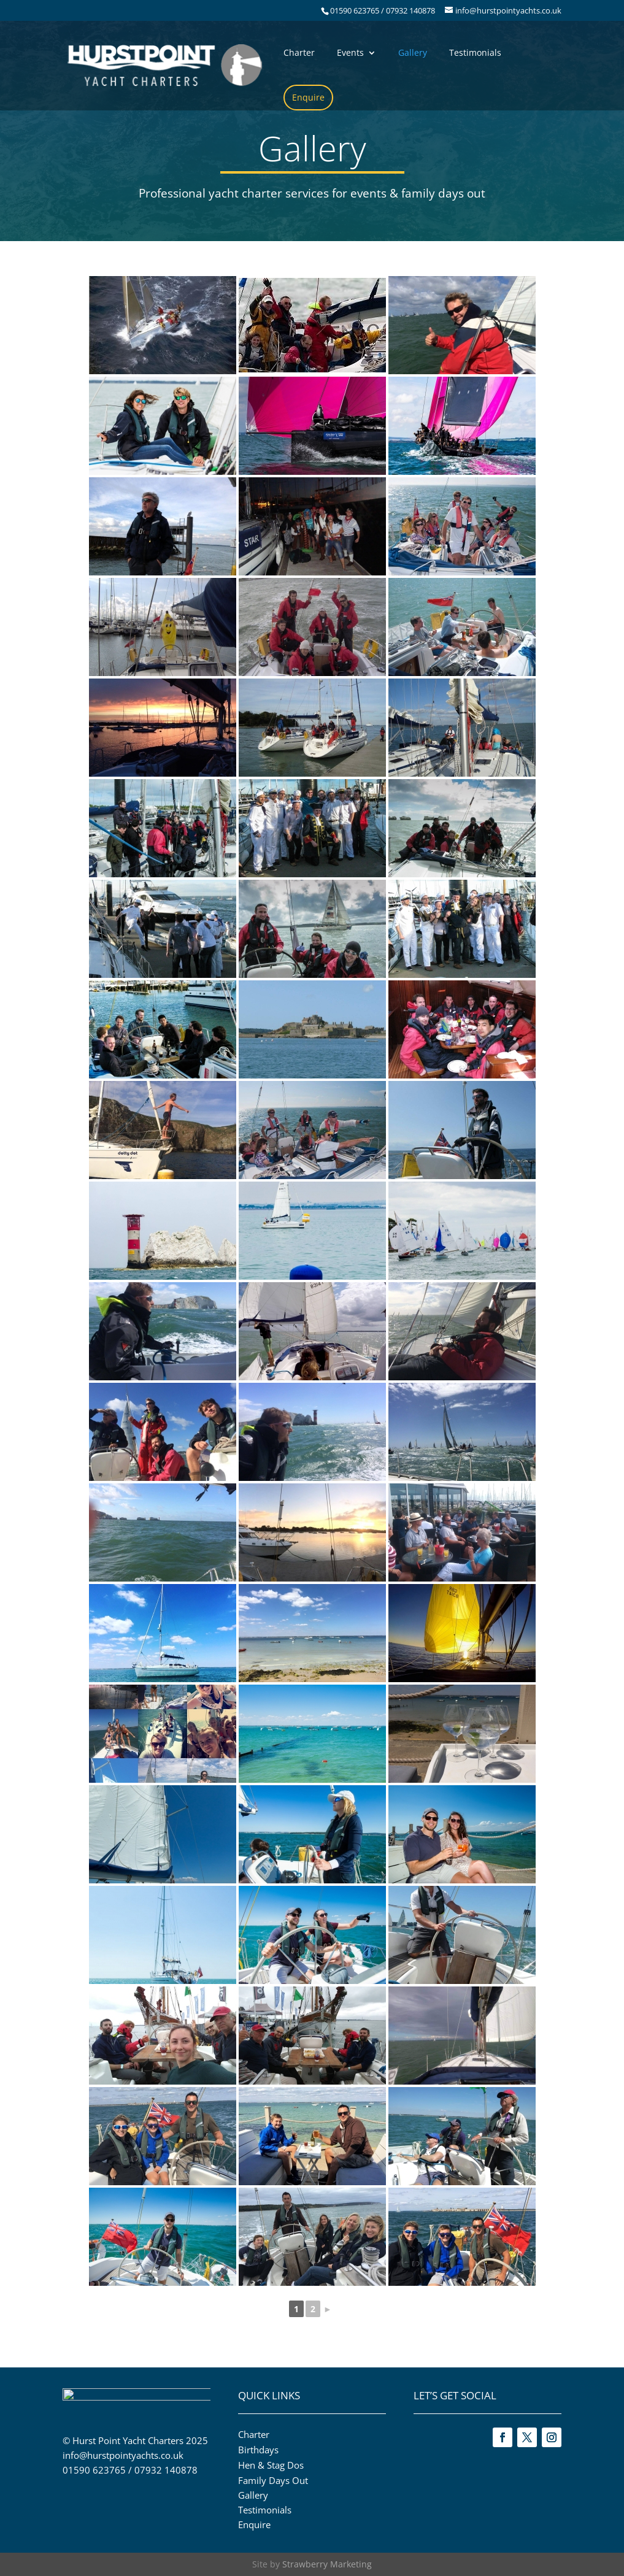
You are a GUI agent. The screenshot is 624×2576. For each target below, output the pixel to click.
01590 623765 (94, 2473)
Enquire (308, 97)
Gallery (412, 53)
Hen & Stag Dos (271, 2465)
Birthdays (258, 2449)
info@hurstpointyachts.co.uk (123, 2459)
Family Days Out (273, 2480)
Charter (299, 53)
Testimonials (475, 53)
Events (350, 53)
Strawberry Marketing (327, 2564)
